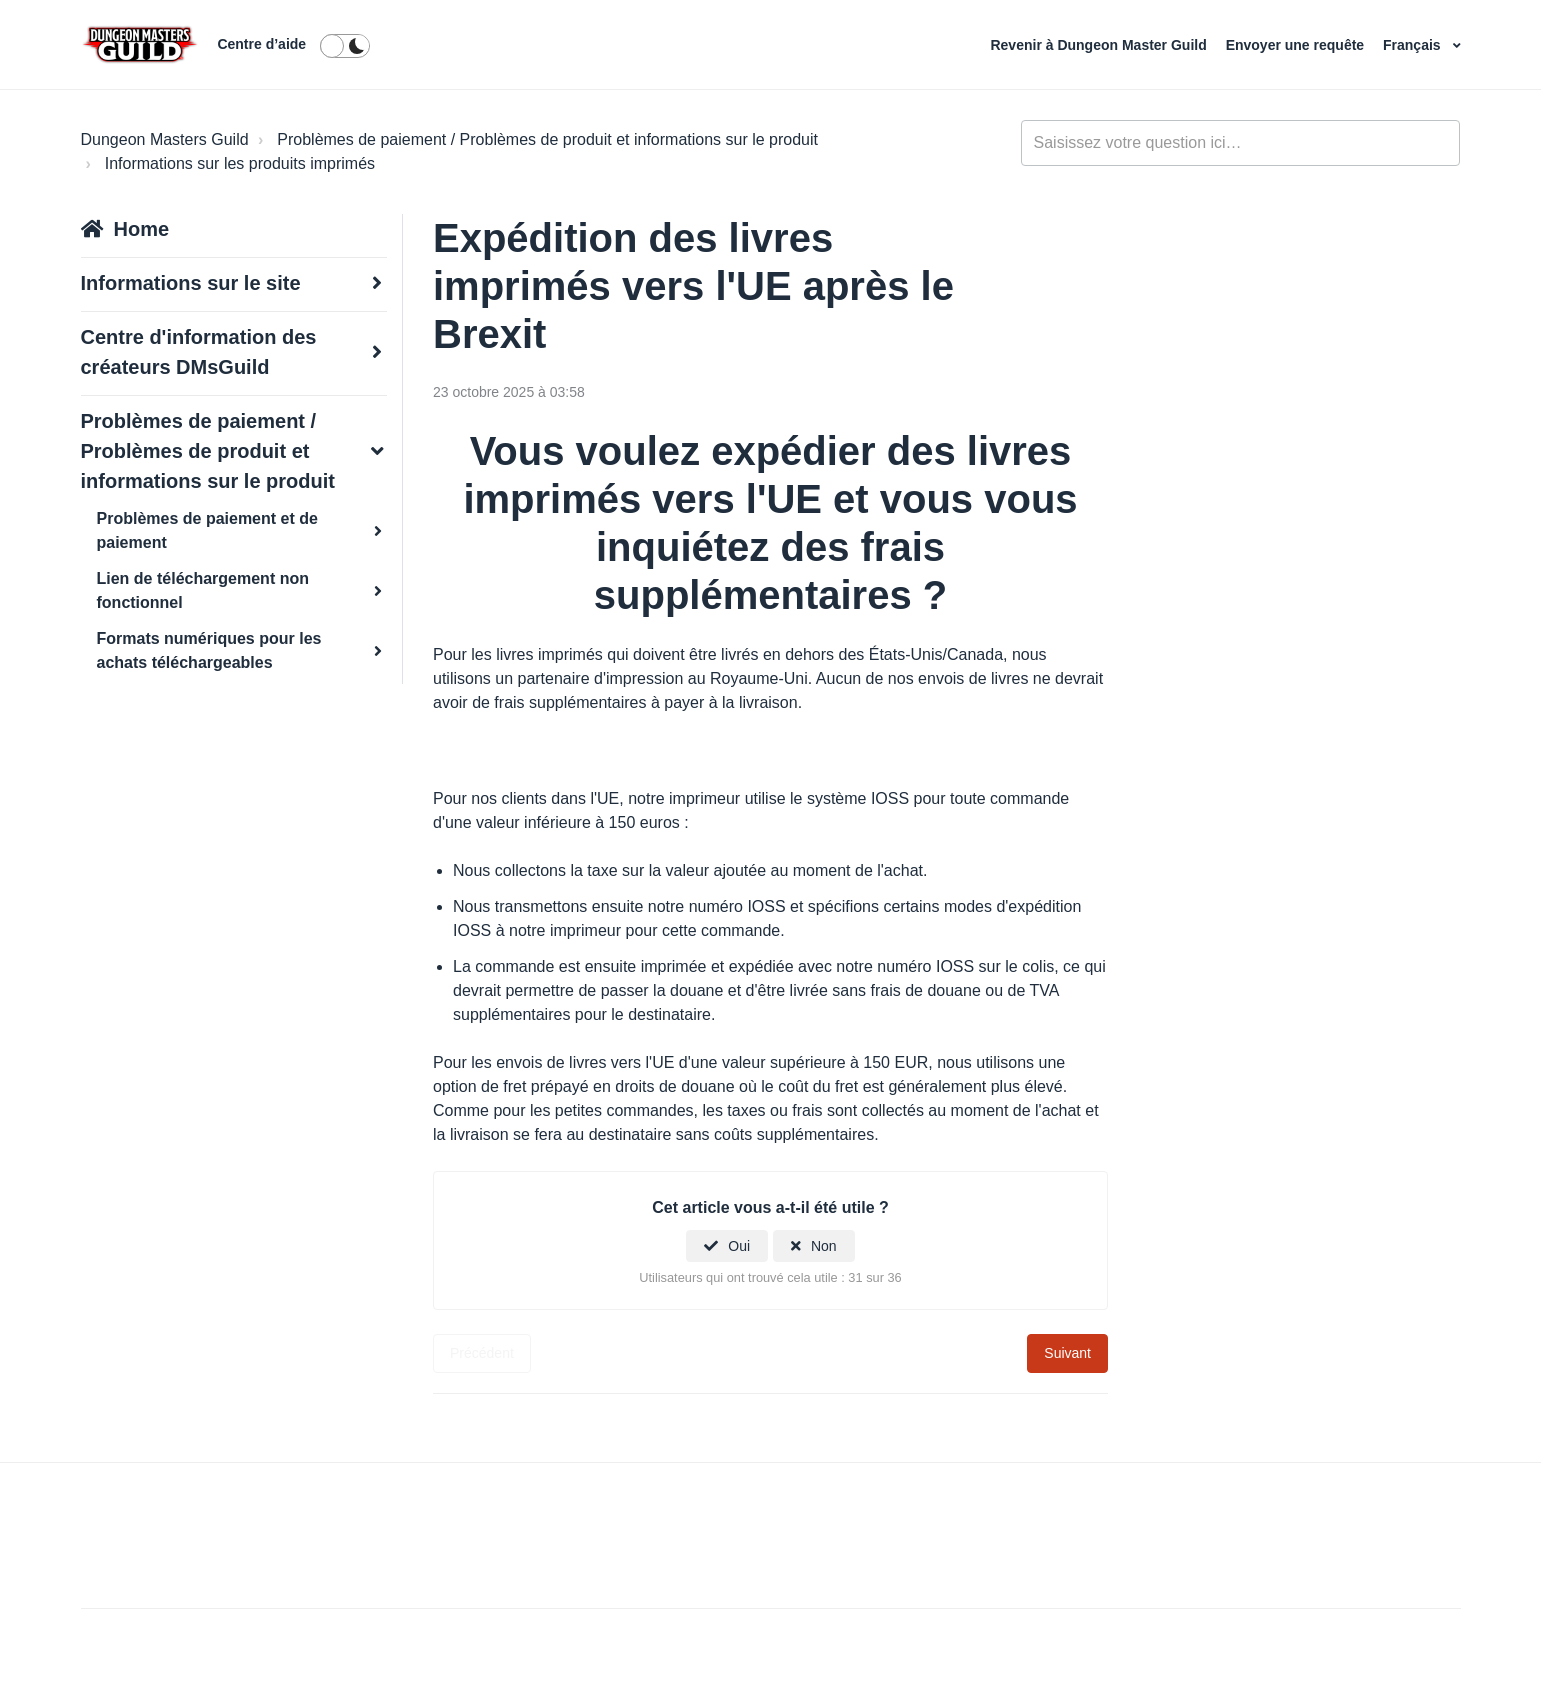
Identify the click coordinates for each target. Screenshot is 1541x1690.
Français (1413, 45)
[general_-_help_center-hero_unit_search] (1241, 143)
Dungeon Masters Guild (165, 139)
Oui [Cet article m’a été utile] (739, 1246)
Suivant (1067, 1353)
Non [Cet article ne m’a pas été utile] (824, 1246)
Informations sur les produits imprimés (240, 163)
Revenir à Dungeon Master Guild (1100, 45)
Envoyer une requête (1297, 45)
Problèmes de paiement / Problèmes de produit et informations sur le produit (547, 139)
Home (142, 229)
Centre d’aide (261, 44)
